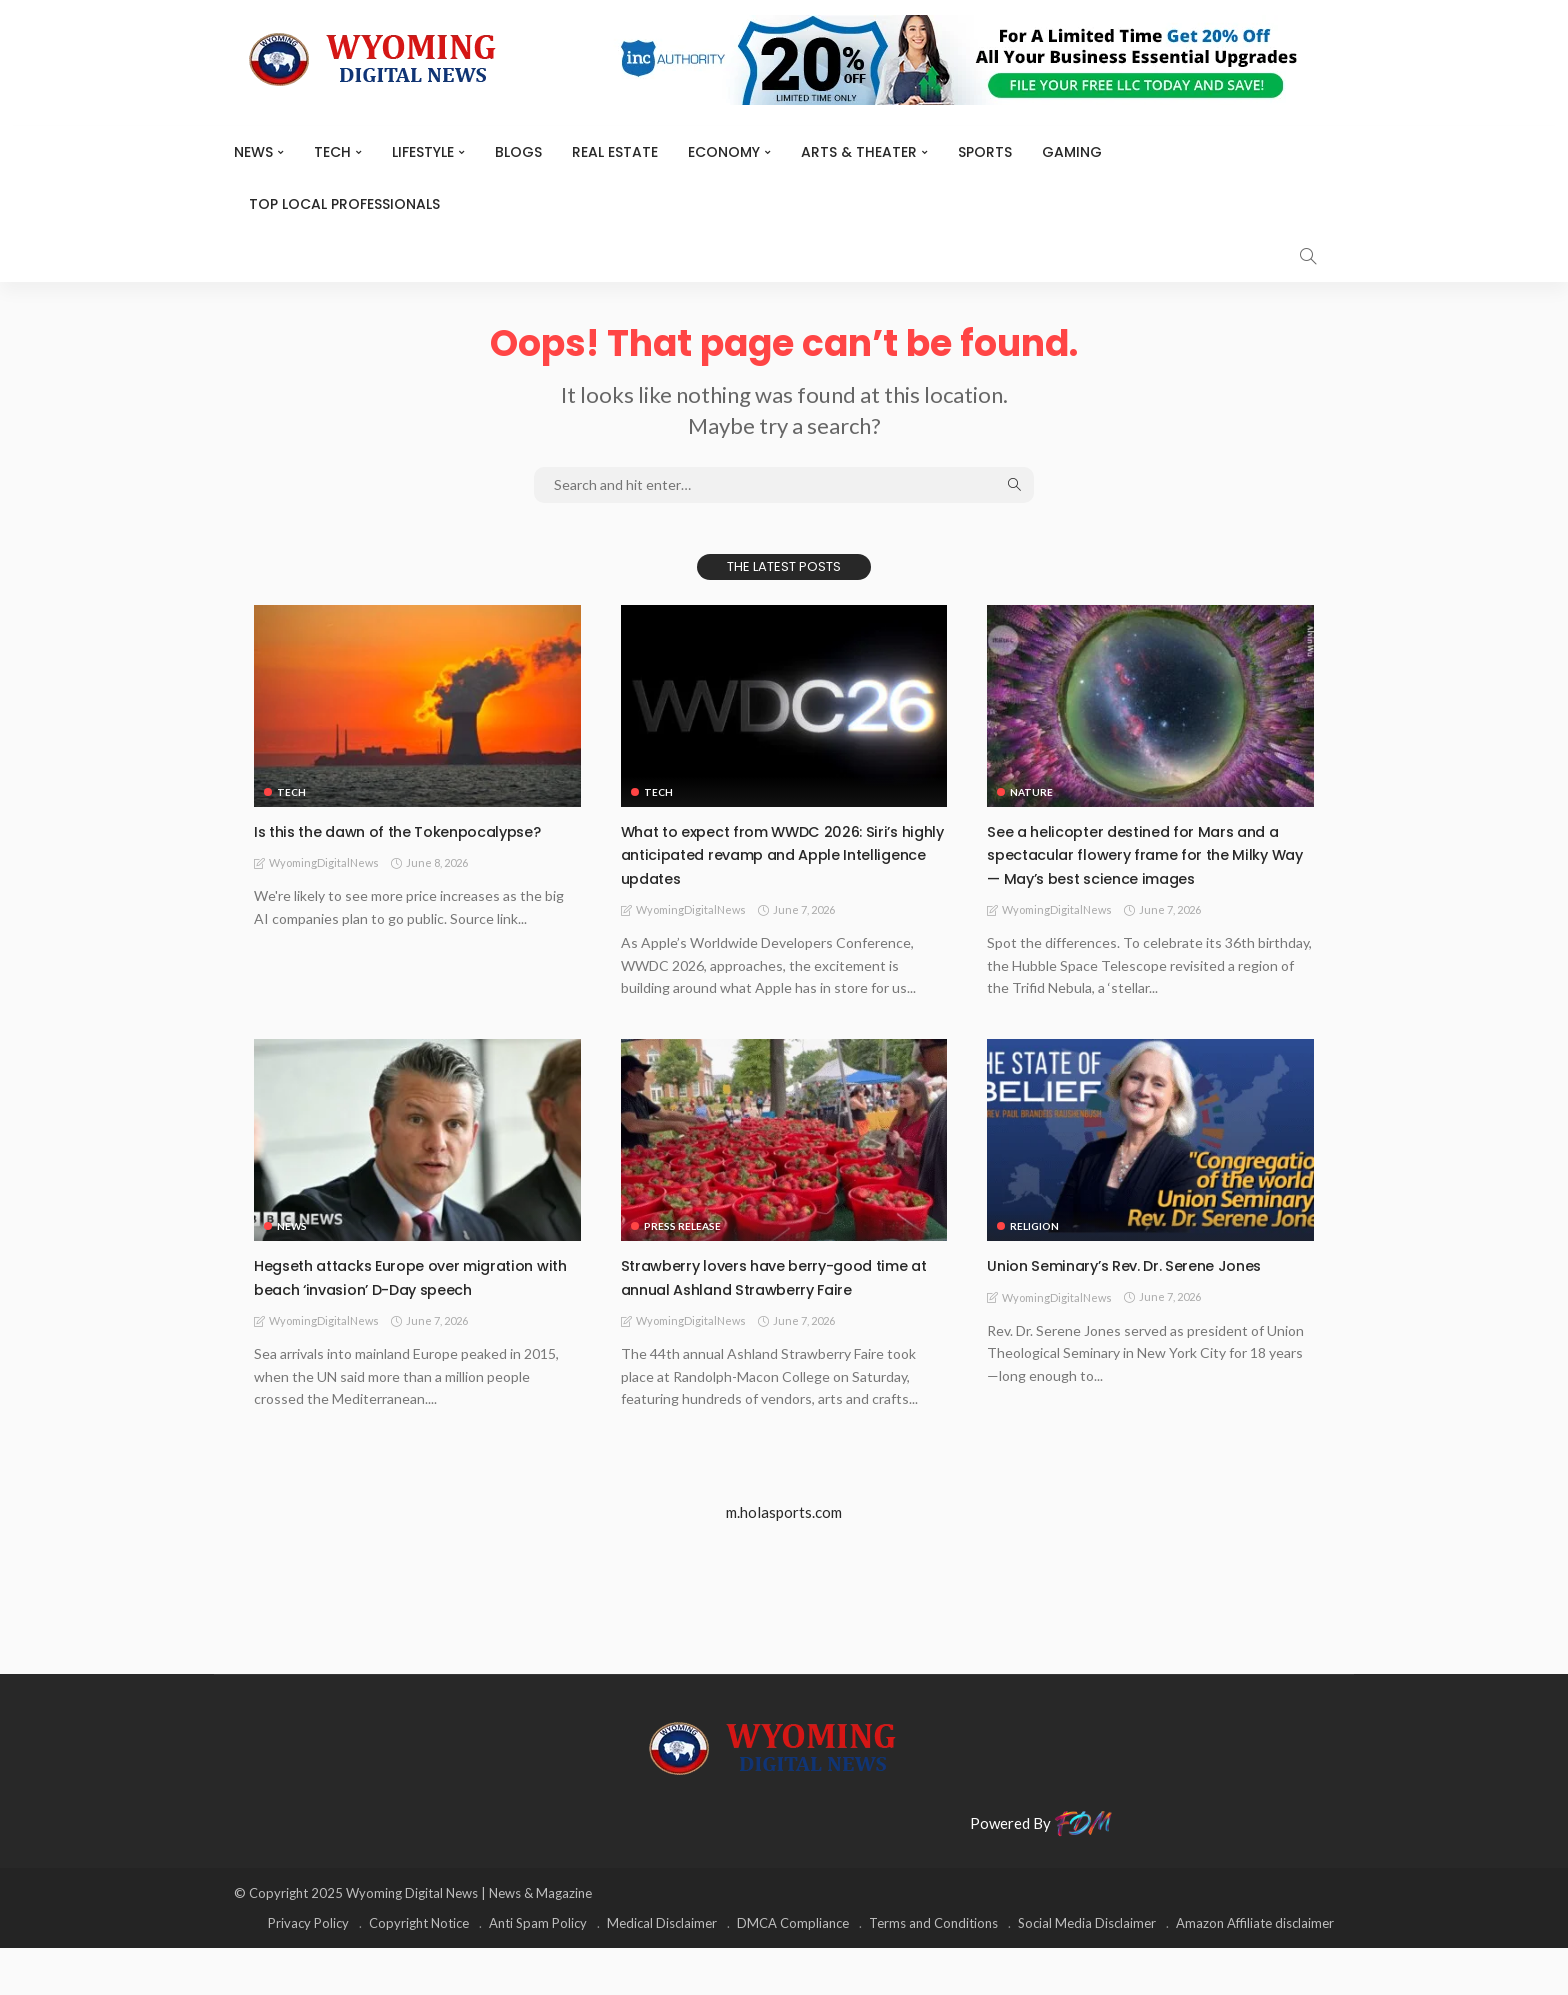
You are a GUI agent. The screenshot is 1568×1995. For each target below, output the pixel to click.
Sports (985, 152)
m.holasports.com (784, 1559)
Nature (1031, 792)
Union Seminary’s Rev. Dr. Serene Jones (1146, 1288)
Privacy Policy (308, 1970)
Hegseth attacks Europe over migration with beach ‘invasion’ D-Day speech (417, 1300)
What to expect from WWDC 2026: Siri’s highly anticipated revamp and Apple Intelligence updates (784, 854)
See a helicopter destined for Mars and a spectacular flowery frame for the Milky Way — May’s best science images (1146, 865)
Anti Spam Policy (538, 1970)
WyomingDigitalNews (324, 886)
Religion (1034, 1250)
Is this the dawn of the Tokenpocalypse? (345, 842)
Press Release (682, 1250)
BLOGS (518, 152)
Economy (724, 152)
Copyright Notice (419, 1970)
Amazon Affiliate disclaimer (1255, 1970)
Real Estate (615, 152)
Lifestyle (423, 152)
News (253, 152)
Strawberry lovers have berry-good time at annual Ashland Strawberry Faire (767, 1312)
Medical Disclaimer (662, 1970)
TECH (332, 152)
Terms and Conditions (933, 1970)
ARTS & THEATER (859, 152)
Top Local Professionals (344, 204)
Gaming (1072, 152)
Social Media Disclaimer (1087, 1970)
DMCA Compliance (793, 1970)
